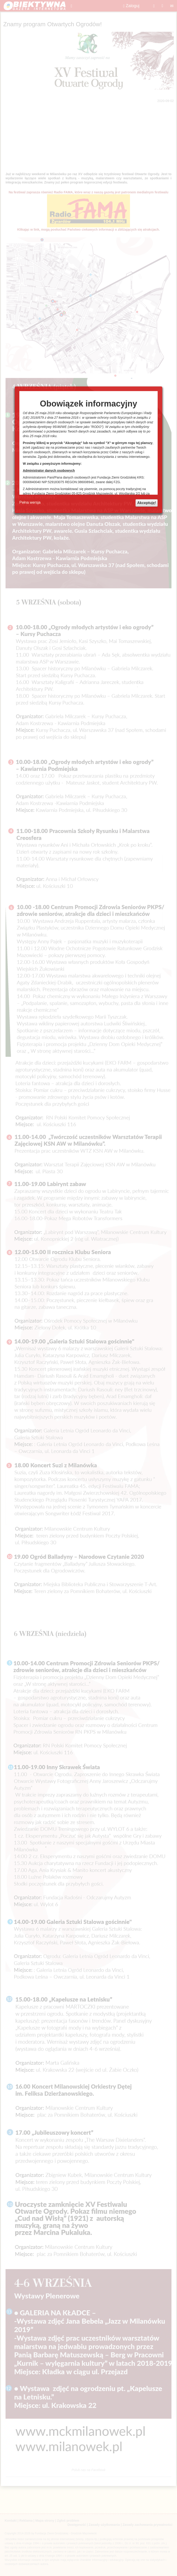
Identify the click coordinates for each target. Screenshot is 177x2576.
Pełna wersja (30, 502)
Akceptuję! (146, 503)
